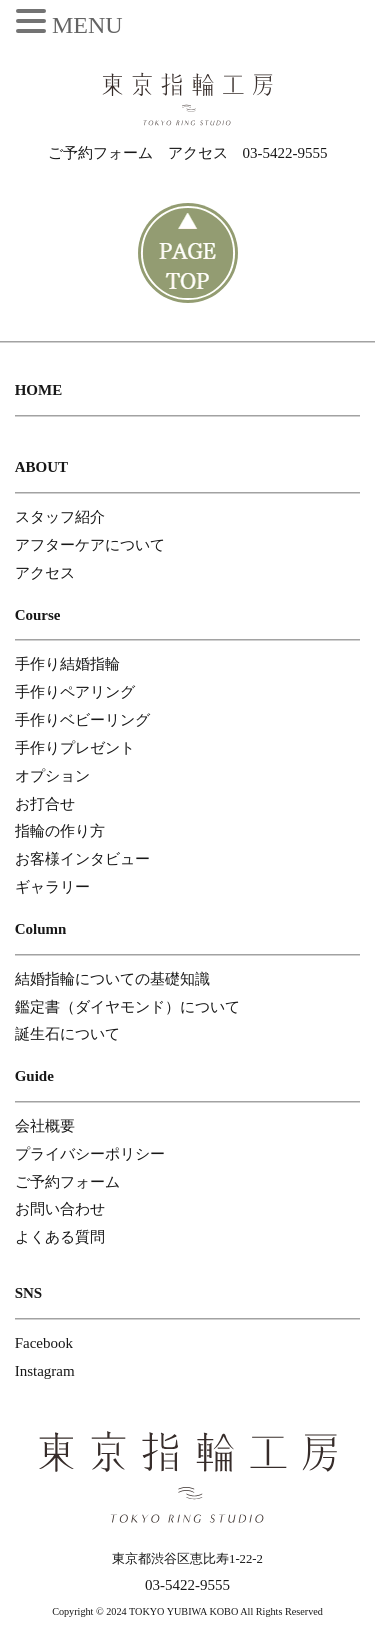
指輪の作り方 (60, 831)
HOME (39, 390)
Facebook (44, 1343)
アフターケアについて (90, 545)
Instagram (45, 1371)
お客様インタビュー (82, 859)
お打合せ (45, 804)
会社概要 (45, 1126)
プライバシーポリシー (90, 1154)
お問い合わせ (60, 1209)
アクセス (198, 153)
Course (38, 615)
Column (41, 929)
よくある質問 (60, 1237)
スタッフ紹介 (60, 517)
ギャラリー (52, 887)
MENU (87, 25)
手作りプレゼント (75, 748)
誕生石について (67, 1034)
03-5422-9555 (285, 153)
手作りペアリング (75, 692)
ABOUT (41, 467)
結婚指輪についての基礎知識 (112, 979)
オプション (52, 776)
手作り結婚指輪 (67, 664)
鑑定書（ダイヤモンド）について (127, 1007)
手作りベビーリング (82, 720)
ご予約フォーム (100, 153)
